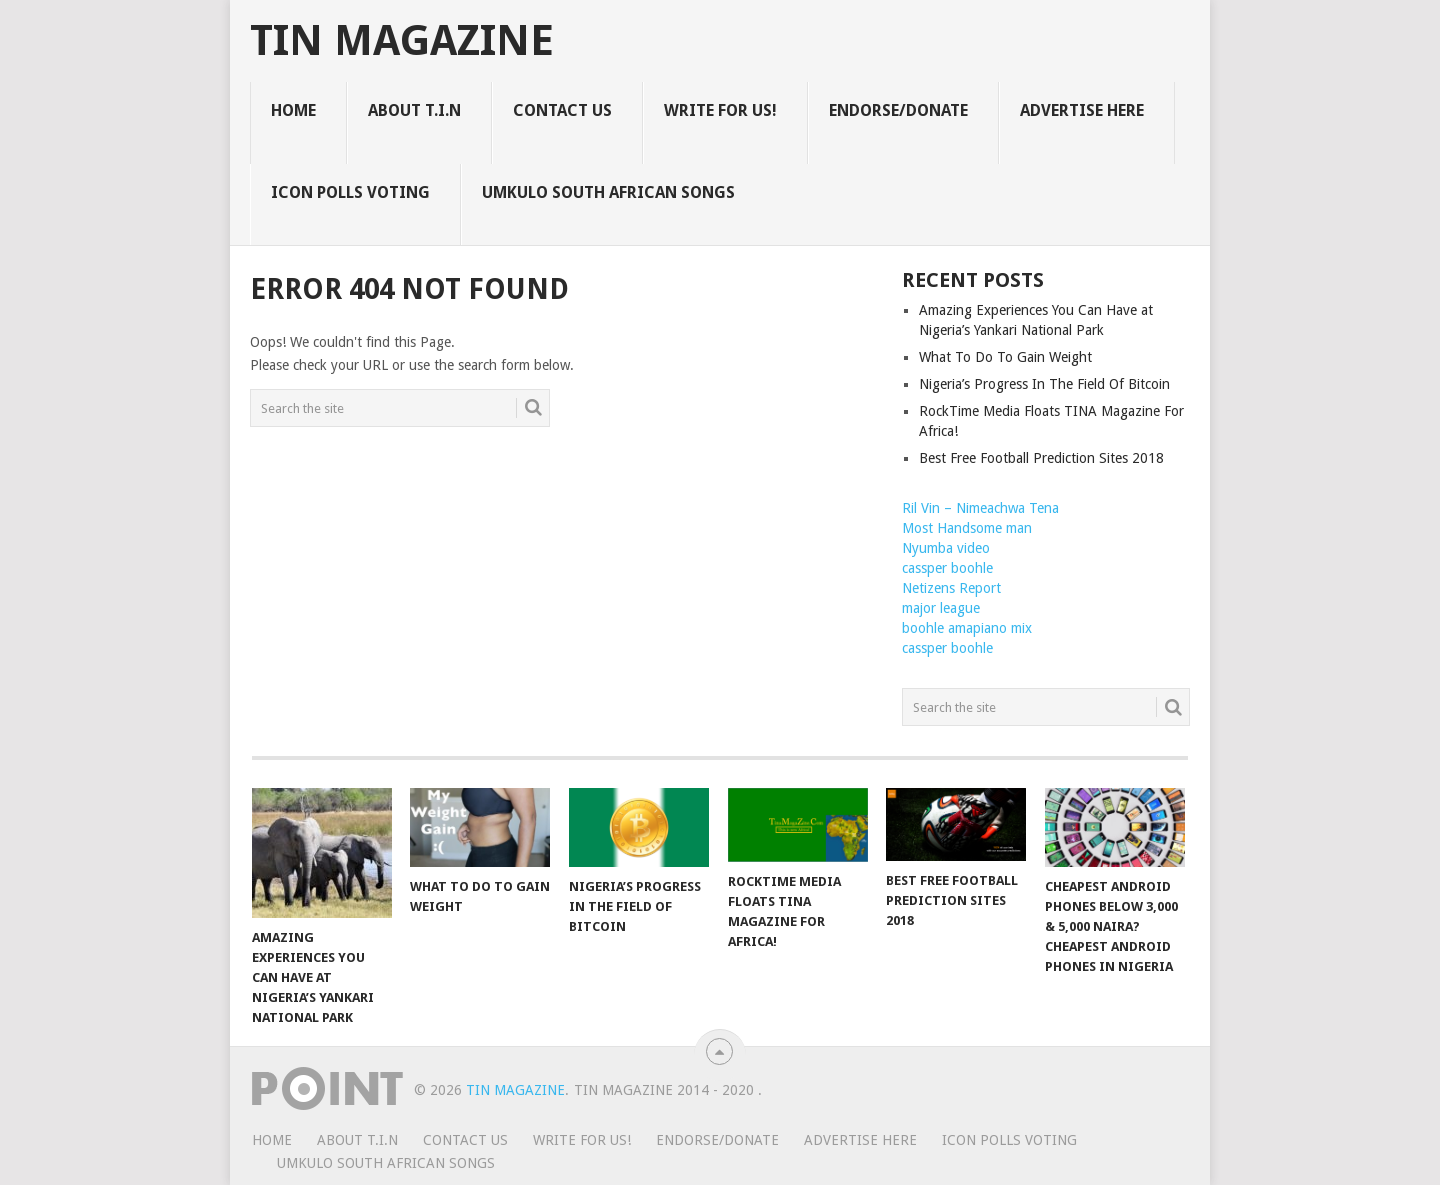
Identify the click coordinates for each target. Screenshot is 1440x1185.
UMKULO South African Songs (608, 192)
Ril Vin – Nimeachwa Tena (980, 508)
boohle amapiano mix (967, 628)
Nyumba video (946, 548)
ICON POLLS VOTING (350, 192)
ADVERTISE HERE (1082, 110)
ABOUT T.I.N (414, 110)
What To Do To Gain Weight (1005, 357)
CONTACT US (562, 110)
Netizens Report (951, 588)
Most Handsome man (967, 528)
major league (941, 608)
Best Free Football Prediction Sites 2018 (1041, 458)
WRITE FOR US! (720, 110)
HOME (293, 110)
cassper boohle (947, 568)
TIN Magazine (402, 41)
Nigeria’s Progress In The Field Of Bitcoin (1044, 384)
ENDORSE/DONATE (898, 110)
